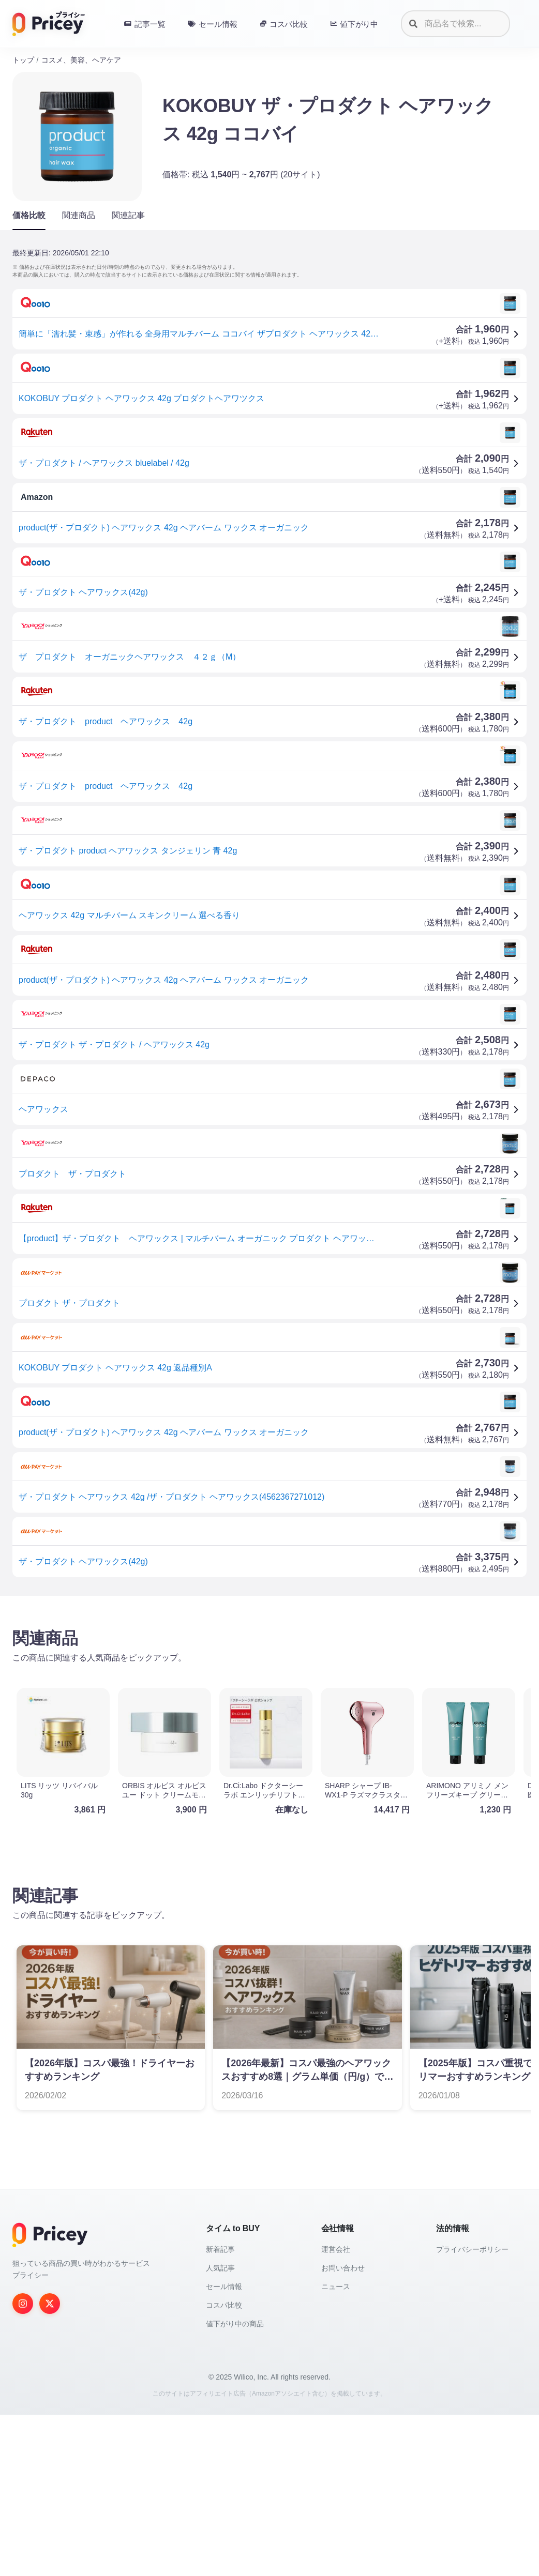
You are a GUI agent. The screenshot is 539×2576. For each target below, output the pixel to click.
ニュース (335, 2448)
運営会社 (335, 2410)
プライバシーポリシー (472, 2410)
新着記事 (220, 2410)
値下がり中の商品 (235, 2485)
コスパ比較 (224, 2466)
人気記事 (220, 2429)
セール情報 (224, 2448)
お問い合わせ (343, 2429)
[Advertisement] (269, 1684)
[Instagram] (22, 2465)
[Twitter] (49, 2465)
